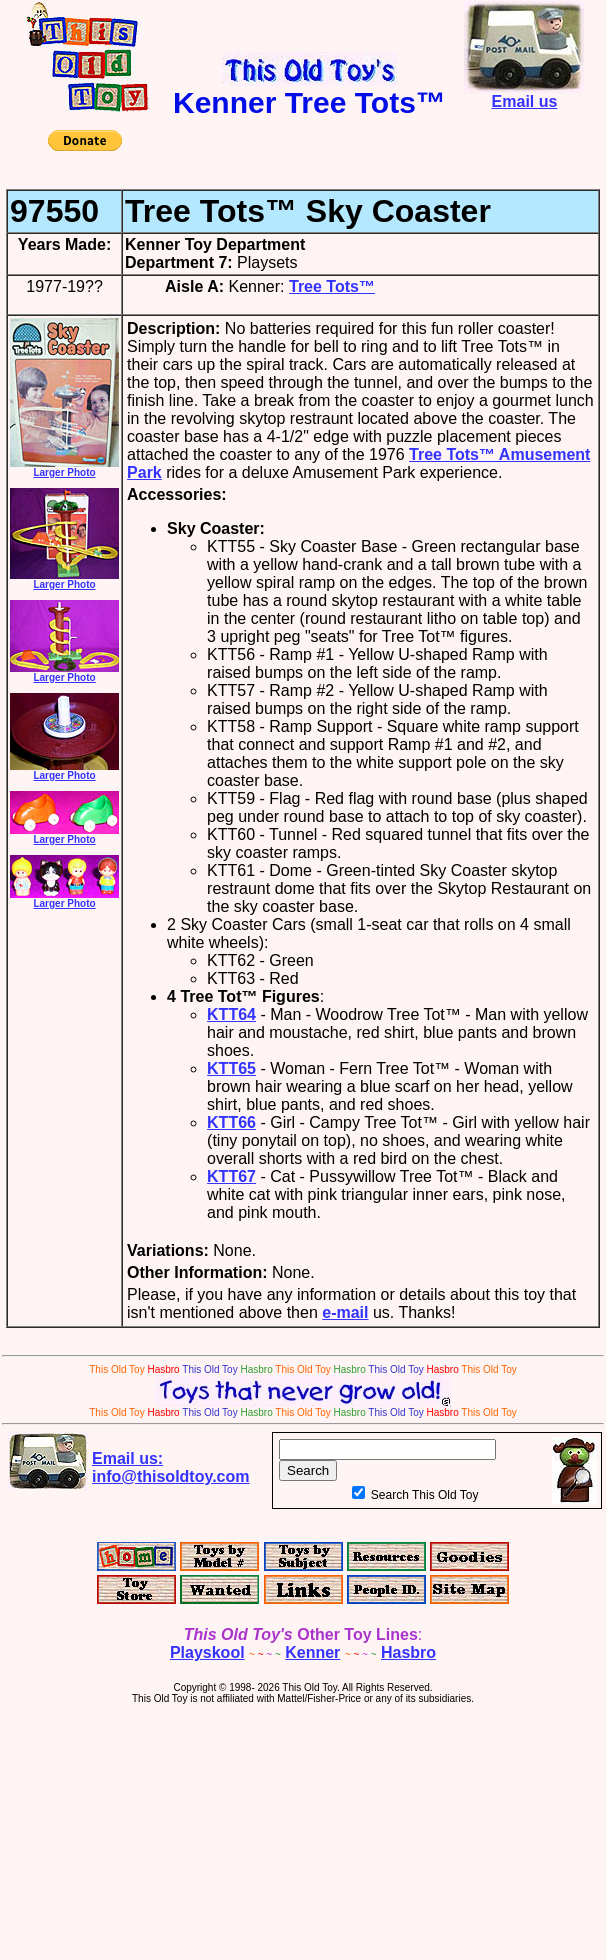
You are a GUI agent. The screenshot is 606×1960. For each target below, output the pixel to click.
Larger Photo (64, 468)
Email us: (171, 1467)
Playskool (207, 1652)
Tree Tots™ (332, 286)
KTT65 (231, 1068)
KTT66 (231, 1122)
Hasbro (408, 1652)
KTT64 (231, 1014)
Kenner (312, 1652)
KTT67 (231, 1176)
